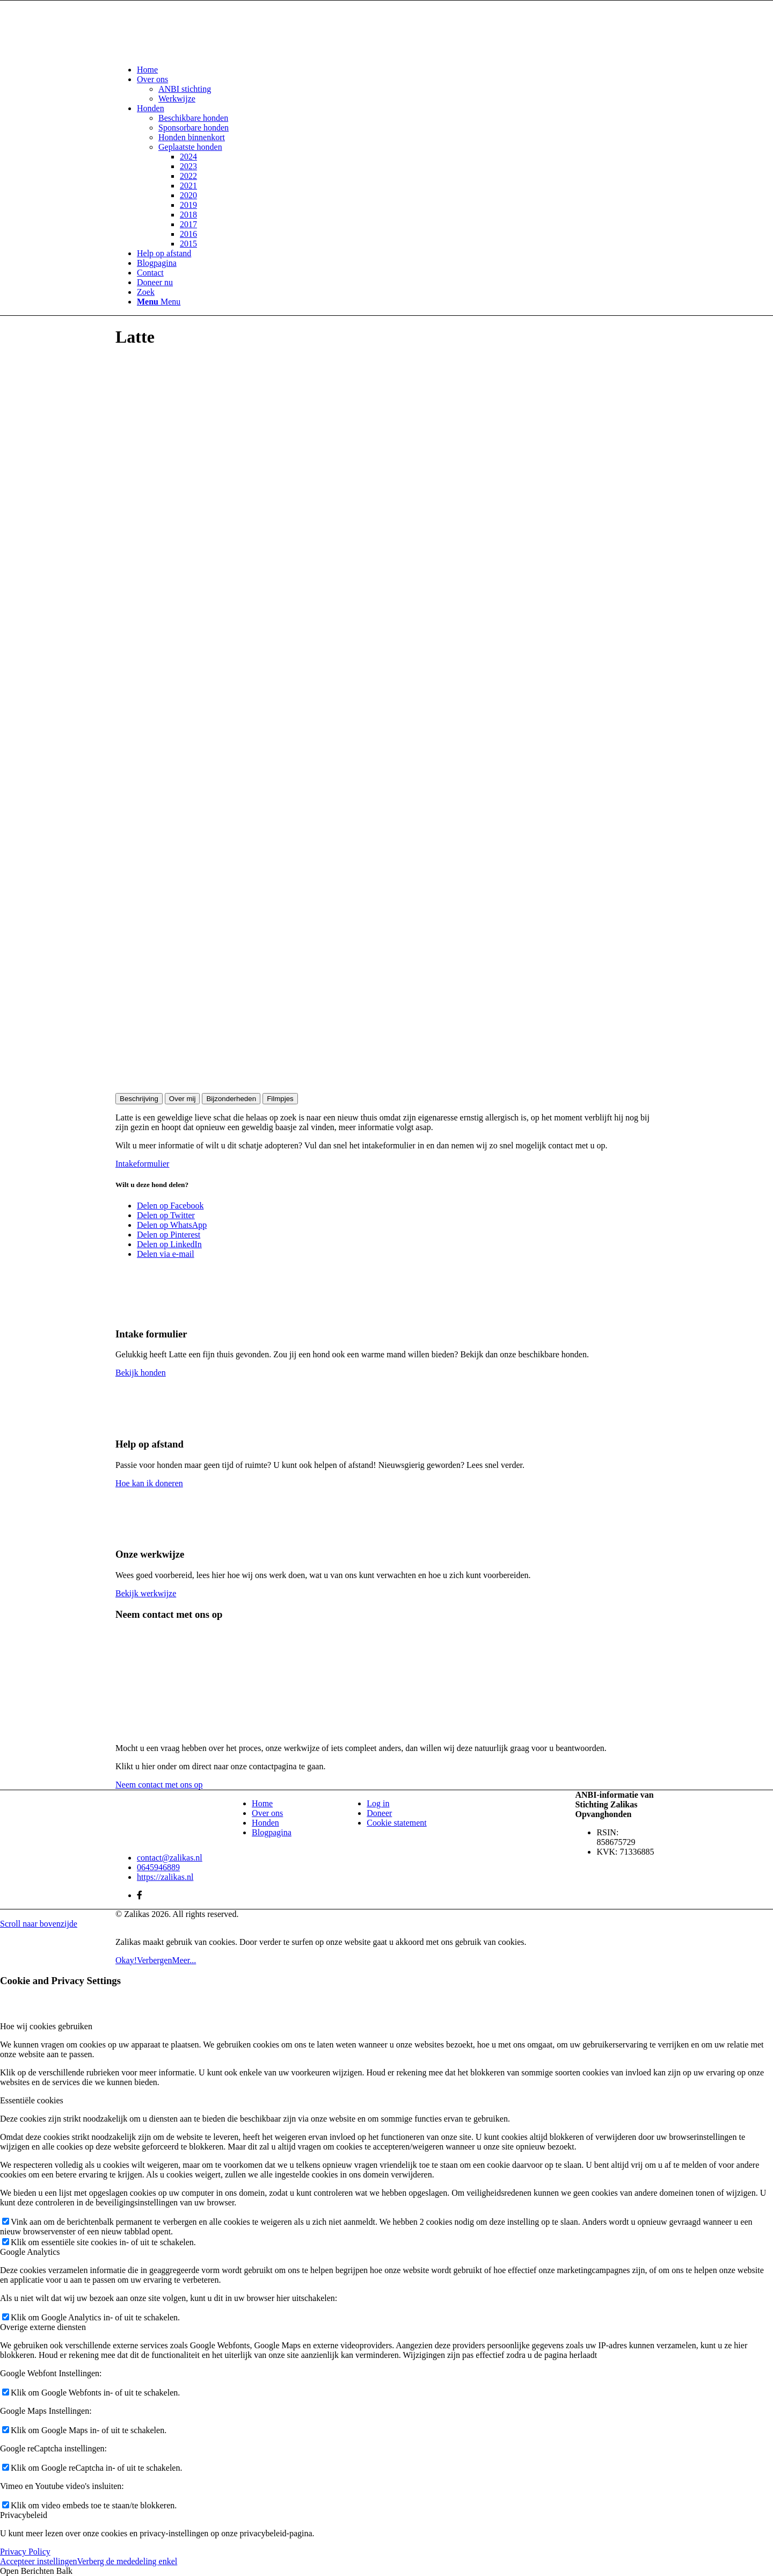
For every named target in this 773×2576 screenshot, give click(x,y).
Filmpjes (280, 1099)
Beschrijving (139, 1099)
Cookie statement (397, 1822)
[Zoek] (146, 291)
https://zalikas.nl (165, 1877)
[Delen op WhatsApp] (172, 1224)
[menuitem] (397, 70)
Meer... (184, 1960)
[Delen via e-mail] (165, 1253)
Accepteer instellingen (38, 2561)
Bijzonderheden (231, 1099)
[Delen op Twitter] (166, 1215)
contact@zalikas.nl (169, 1857)
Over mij (182, 1099)
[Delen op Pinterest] (168, 1234)
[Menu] (158, 301)
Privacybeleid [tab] (23, 2515)
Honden (265, 1822)
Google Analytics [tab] (30, 2251)
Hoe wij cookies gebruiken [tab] (46, 2026)
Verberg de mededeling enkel (127, 2561)
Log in (378, 1803)
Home (262, 1803)
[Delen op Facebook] (170, 1205)
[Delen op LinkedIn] (169, 1244)
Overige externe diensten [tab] (43, 2327)
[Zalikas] (195, 51)
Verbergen (154, 1960)
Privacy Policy (25, 2551)
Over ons (267, 1813)
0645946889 (158, 1867)
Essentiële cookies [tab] (31, 2100)
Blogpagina (271, 1832)
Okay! (126, 1960)
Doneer (379, 1813)
